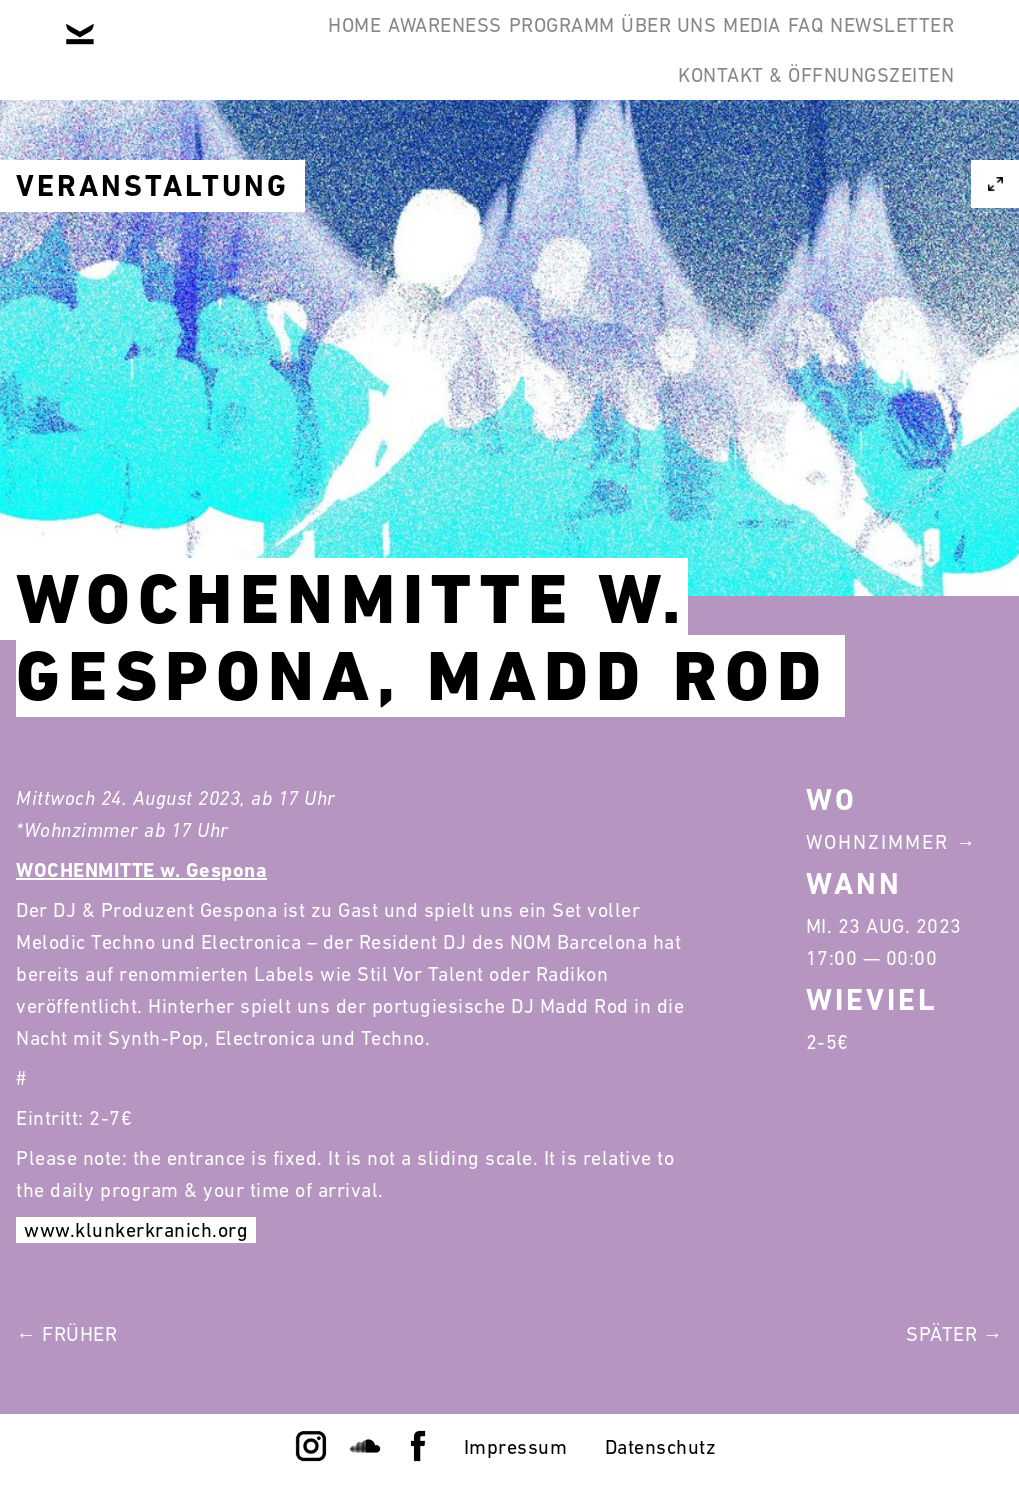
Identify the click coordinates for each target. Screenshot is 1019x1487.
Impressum (516, 1447)
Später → (954, 1334)
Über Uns (562, 48)
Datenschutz (661, 1447)
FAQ (760, 48)
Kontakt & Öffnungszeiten (801, 144)
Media (676, 48)
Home (156, 48)
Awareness (277, 48)
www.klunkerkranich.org (136, 1230)
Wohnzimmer (877, 842)
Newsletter (877, 48)
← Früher (66, 1334)
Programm (424, 48)
